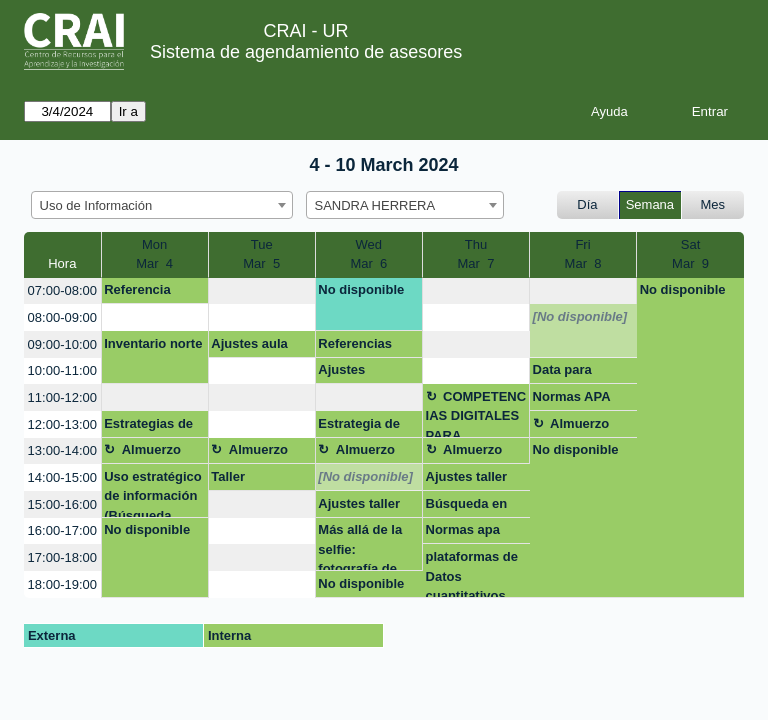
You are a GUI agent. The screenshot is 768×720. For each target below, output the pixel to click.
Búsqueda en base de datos (469, 507)
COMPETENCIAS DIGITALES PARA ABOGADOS (476, 413)
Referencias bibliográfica (356, 347)
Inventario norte (153, 343)
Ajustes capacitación (357, 373)
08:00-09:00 (62, 317)
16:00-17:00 (62, 530)
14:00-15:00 (62, 477)
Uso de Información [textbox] (96, 205)
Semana (650, 204)
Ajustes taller (467, 476)
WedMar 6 (368, 254)
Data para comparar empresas (563, 373)
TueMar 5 (261, 254)
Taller (228, 476)
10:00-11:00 (62, 370)
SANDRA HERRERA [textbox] (375, 205)
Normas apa (463, 529)
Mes (713, 204)
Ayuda (609, 111)
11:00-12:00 (62, 397)
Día (587, 204)
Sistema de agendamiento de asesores (306, 52)
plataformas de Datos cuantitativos (472, 573)
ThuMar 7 (476, 254)
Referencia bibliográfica (142, 293)
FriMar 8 (583, 254)
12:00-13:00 (62, 424)
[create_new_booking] (262, 291)
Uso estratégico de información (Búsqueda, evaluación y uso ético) (153, 493)
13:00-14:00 (62, 450)
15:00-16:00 (62, 504)
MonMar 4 (154, 254)
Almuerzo (579, 423)
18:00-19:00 (62, 584)
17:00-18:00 (62, 557)
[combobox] (162, 205)
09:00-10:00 (62, 344)
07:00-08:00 (62, 290)
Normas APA (572, 396)
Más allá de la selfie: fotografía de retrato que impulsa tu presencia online (360, 546)
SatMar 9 (690, 254)
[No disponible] (580, 316)
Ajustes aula (249, 343)
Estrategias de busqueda (148, 427)
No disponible (361, 289)
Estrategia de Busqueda (359, 427)
